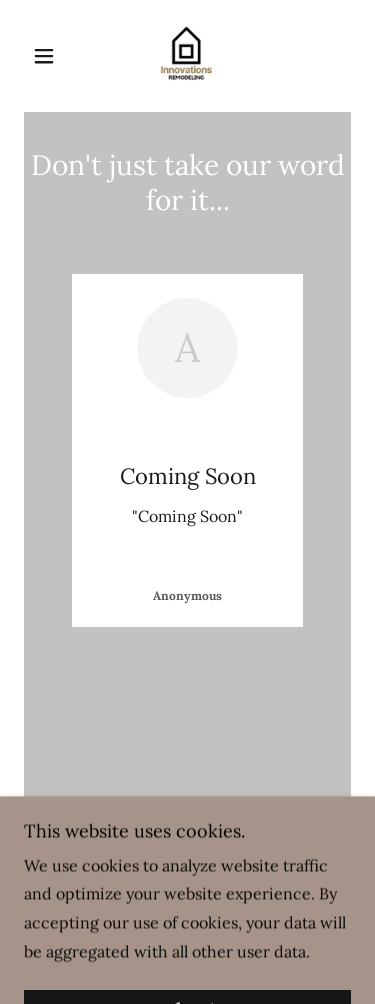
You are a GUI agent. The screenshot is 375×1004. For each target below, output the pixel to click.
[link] (187, 56)
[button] (48, 56)
